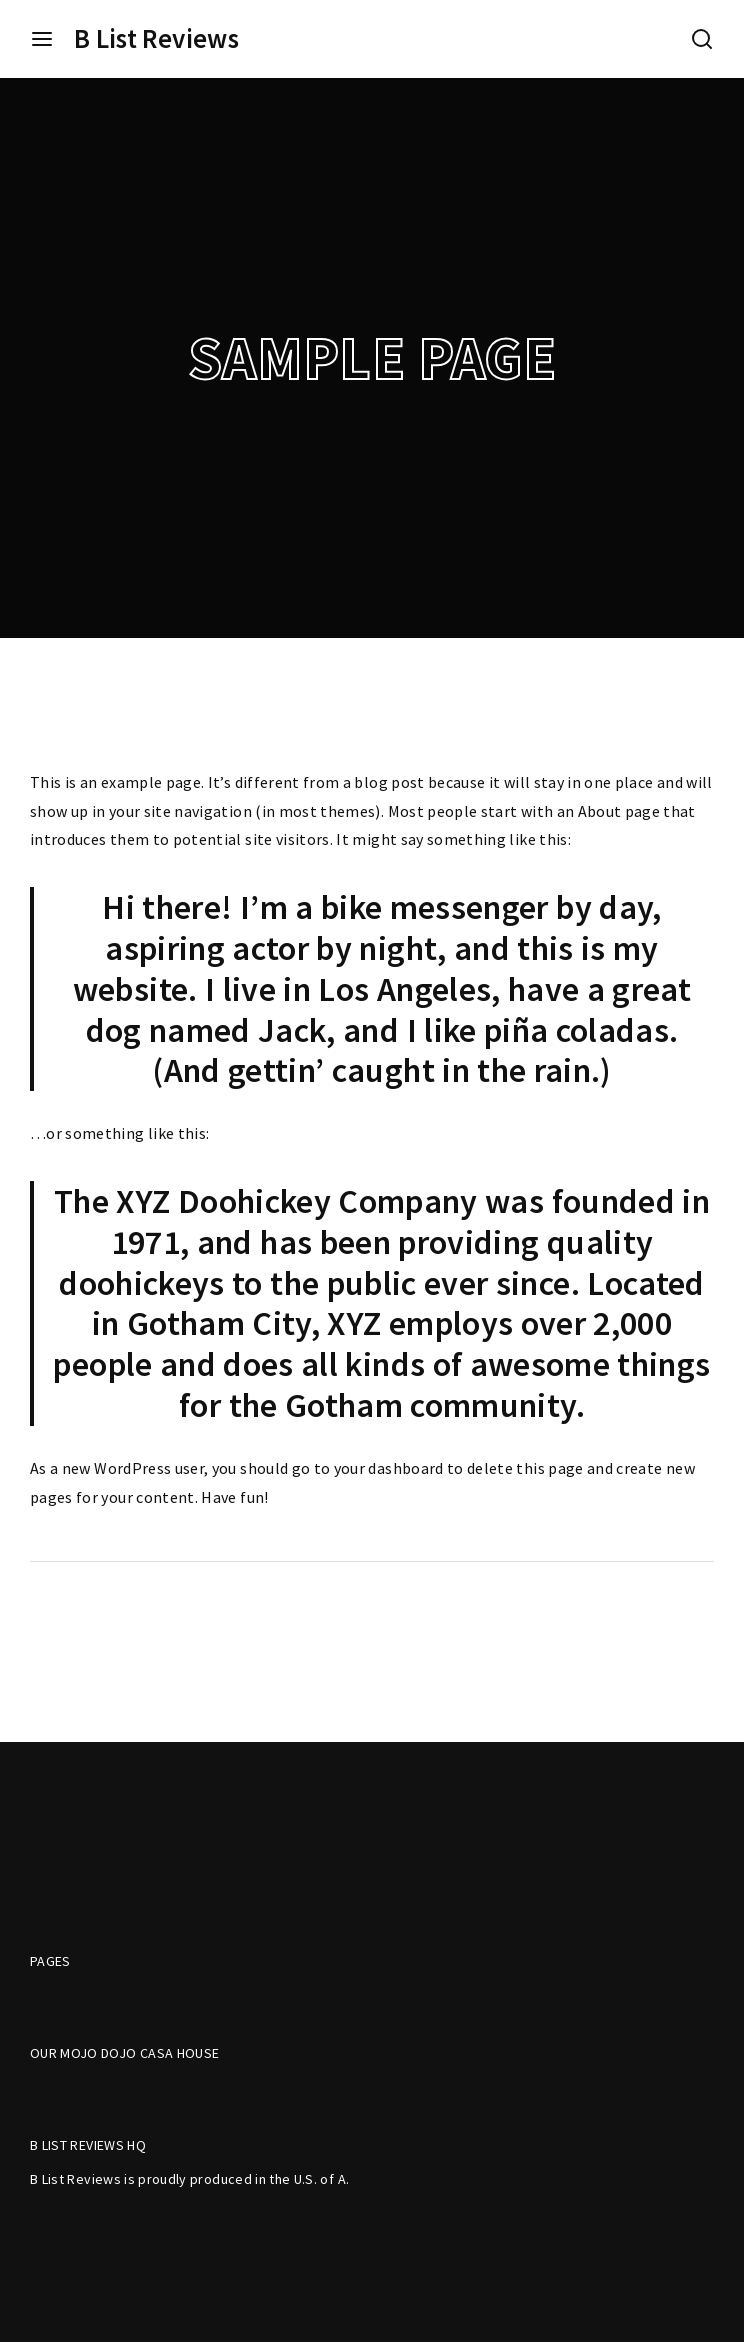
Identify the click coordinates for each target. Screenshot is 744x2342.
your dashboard (389, 1468)
